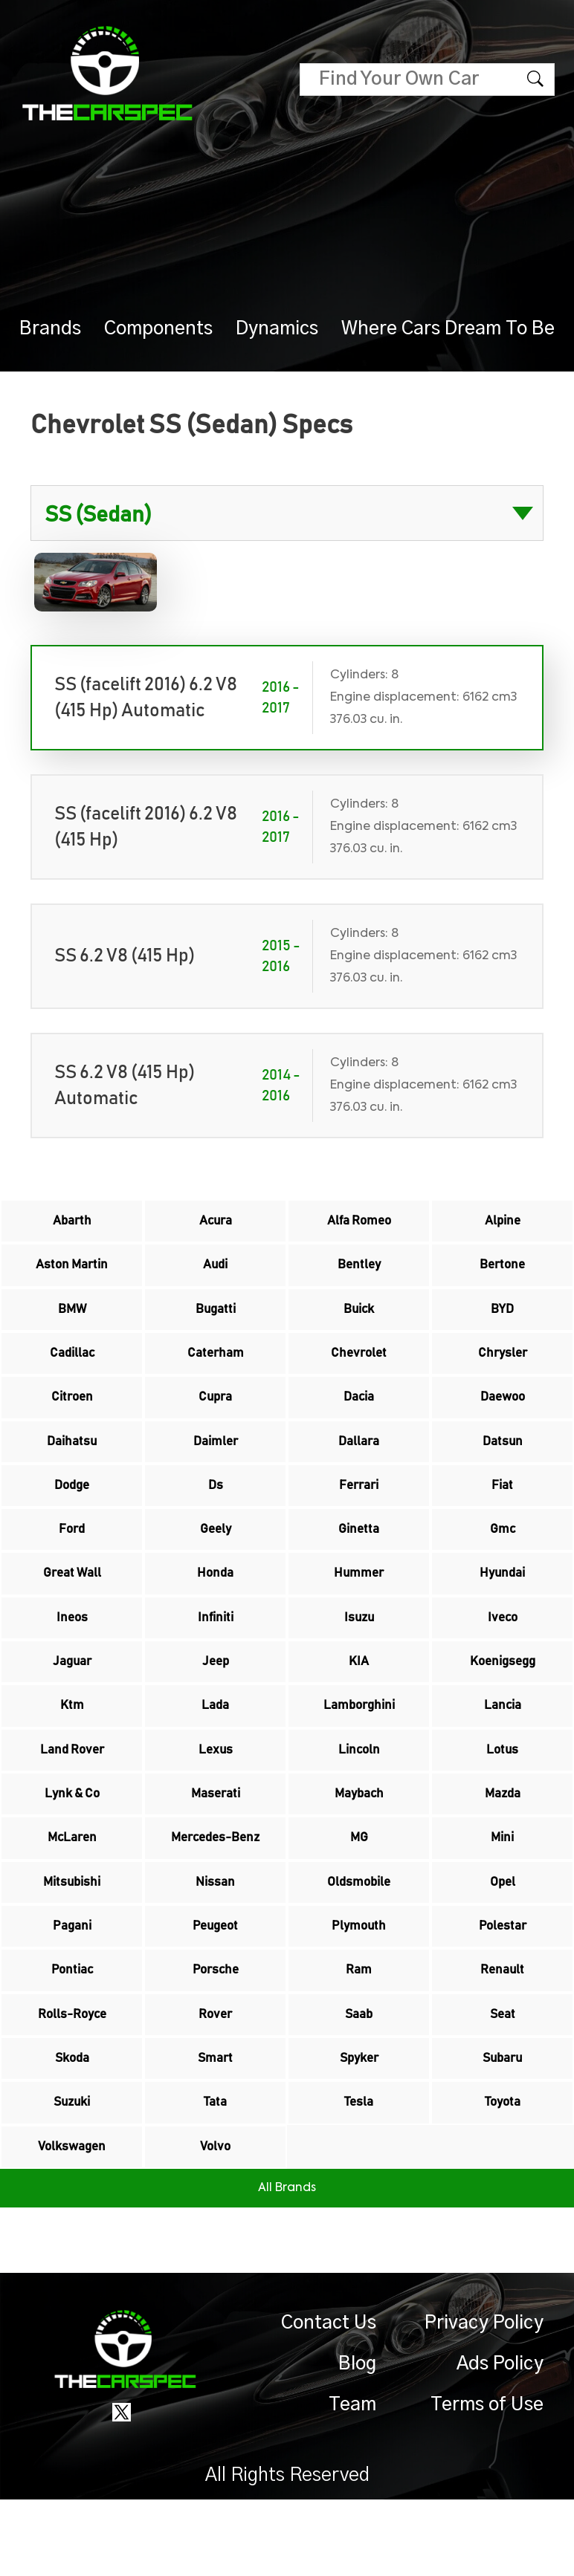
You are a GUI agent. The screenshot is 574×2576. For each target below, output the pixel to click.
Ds (215, 1508)
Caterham (215, 1365)
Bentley (359, 1270)
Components (158, 328)
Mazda (502, 1841)
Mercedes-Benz (215, 1888)
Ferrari (359, 1508)
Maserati (215, 1841)
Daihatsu (72, 1460)
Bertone (502, 1270)
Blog (357, 2440)
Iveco (502, 1651)
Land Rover (72, 1793)
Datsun (502, 1460)
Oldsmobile (359, 1936)
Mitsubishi (72, 1936)
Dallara (359, 1460)
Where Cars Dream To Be (448, 328)
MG (359, 1888)
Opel (502, 1936)
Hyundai (502, 1603)
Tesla (359, 2174)
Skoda (72, 2126)
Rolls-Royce (72, 2079)
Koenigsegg (502, 1698)
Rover (215, 2079)
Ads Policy (500, 2440)
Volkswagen (72, 2221)
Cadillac (72, 1365)
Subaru (502, 2126)
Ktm (71, 1746)
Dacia (359, 1413)
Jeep (215, 1698)
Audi (215, 1270)
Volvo (215, 2221)
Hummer (359, 1603)
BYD (502, 1318)
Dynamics (277, 328)
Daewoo (502, 1413)
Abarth (72, 1223)
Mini (502, 1888)
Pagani (72, 1984)
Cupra (215, 1413)
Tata (215, 2174)
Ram (359, 2031)
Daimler (215, 1460)
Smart (215, 2126)
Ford (72, 1556)
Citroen (72, 1413)
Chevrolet (358, 1365)
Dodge (72, 1508)
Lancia (503, 1746)
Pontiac (72, 2031)
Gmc (502, 1556)
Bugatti (215, 1318)
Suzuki (71, 2174)
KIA (359, 1698)
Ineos (72, 1651)
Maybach (359, 1841)
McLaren (71, 1888)
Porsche (215, 2031)
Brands (50, 328)
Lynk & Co (72, 1841)
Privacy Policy (484, 2399)
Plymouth (359, 1984)
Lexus (215, 1793)
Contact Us (328, 2399)
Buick (359, 1318)
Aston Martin (71, 1270)
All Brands (287, 2265)
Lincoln (359, 1793)
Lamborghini (358, 1746)
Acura (215, 1223)
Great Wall (72, 1603)
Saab (359, 2079)
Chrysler (503, 1365)
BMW (72, 1318)
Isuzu (359, 1651)
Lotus (502, 1793)
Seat (502, 2079)
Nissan (215, 1936)
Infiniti (215, 1651)
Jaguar (72, 1698)
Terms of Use (487, 2481)
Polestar (502, 1984)
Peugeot (215, 1984)
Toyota (502, 2174)
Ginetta (359, 1556)
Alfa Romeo (358, 1223)
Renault (502, 2031)
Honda (215, 1603)
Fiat (502, 1508)
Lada (215, 1746)
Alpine (502, 1223)
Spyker (359, 2126)
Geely (216, 1556)
